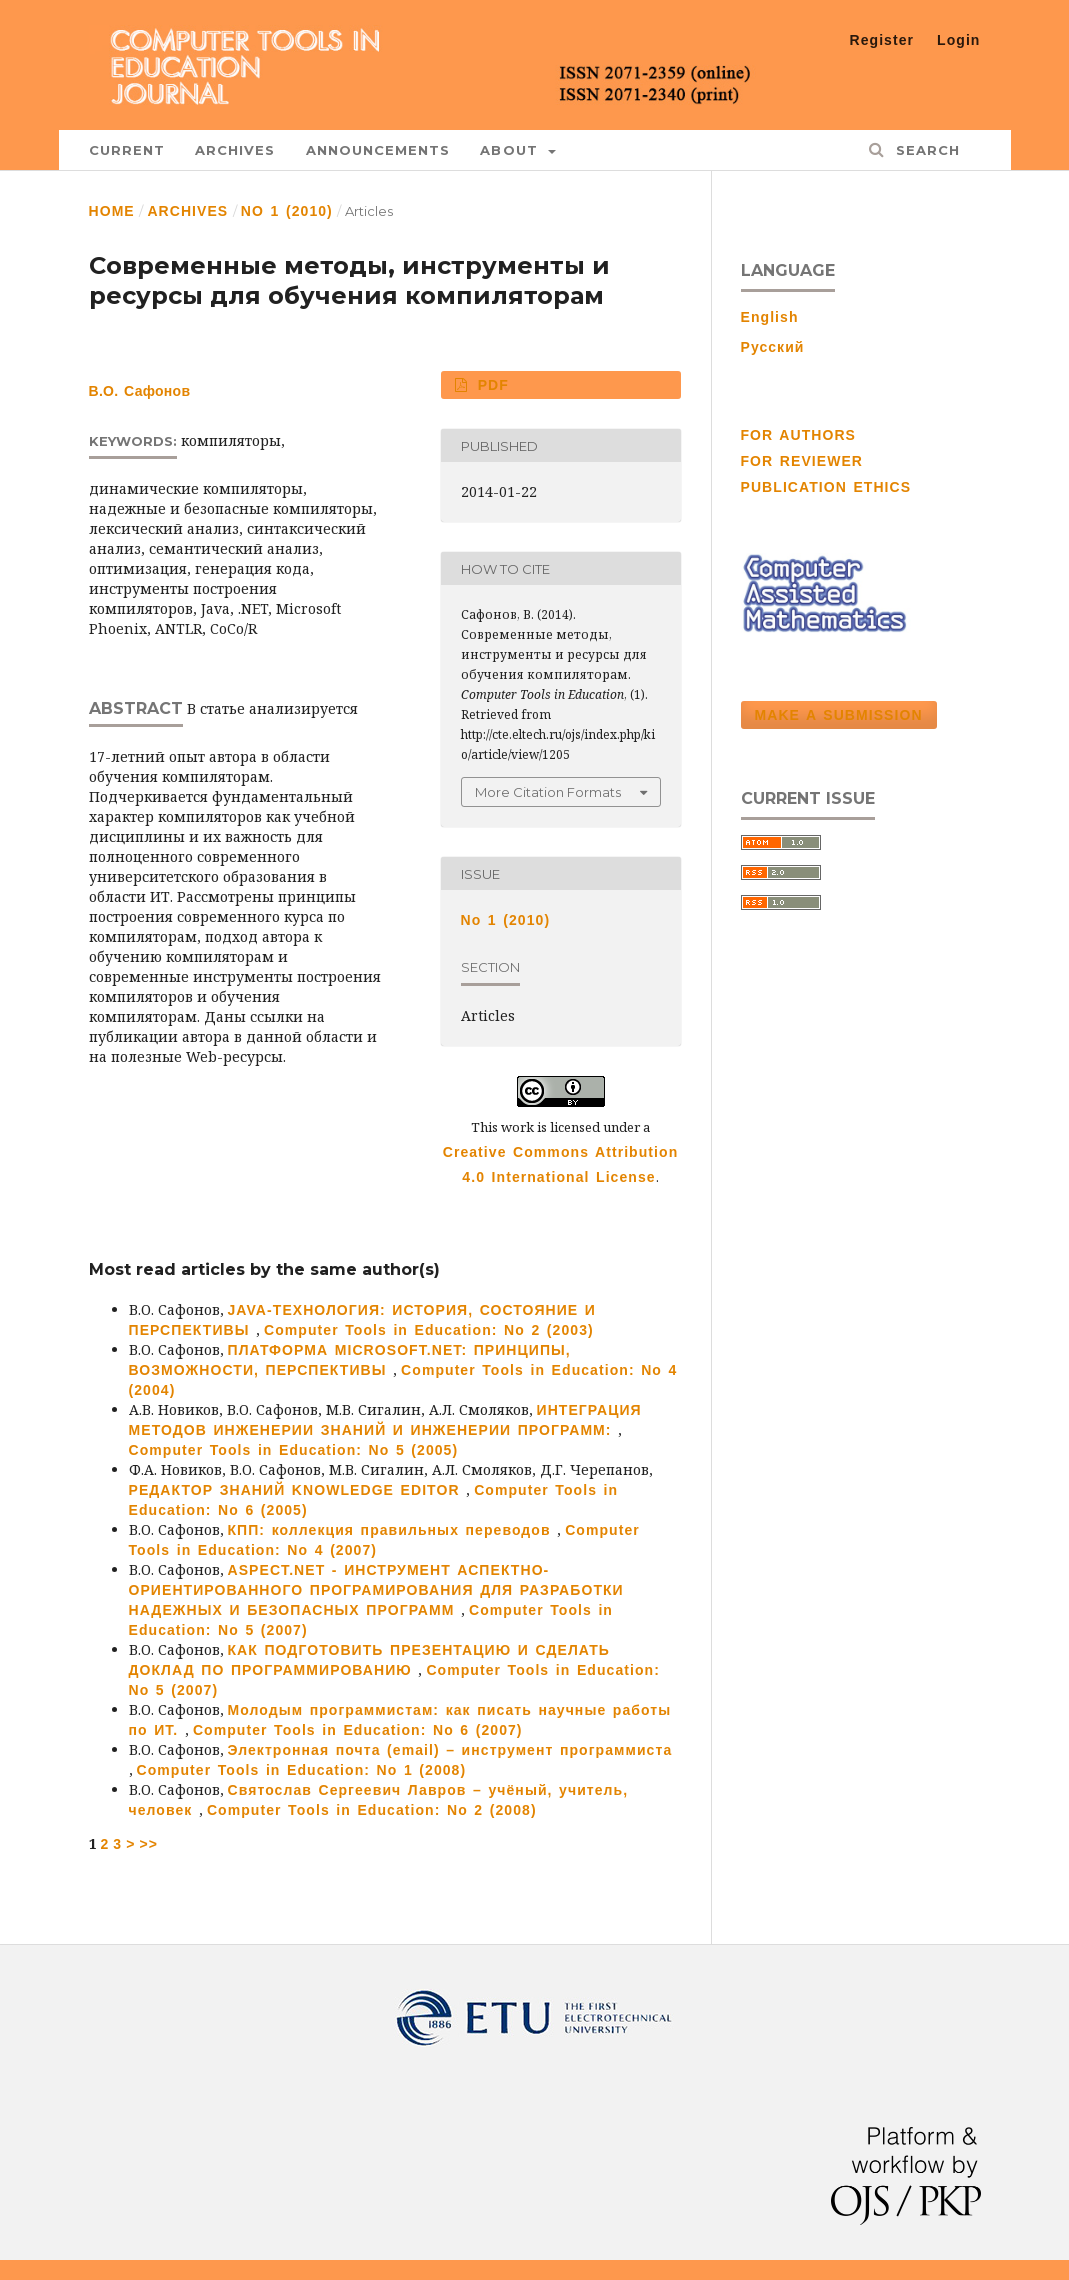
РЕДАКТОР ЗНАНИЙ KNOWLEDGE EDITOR (298, 1490)
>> (148, 1844)
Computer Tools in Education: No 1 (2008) (302, 1770)
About (512, 150)
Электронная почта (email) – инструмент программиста (450, 1750)
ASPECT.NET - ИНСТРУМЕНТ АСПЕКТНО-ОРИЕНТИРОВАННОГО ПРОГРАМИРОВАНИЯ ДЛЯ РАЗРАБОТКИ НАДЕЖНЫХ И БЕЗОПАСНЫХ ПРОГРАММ (376, 1590)
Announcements (378, 150)
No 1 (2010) (287, 211)
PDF (490, 385)
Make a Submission (839, 715)
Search (924, 150)
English (770, 317)
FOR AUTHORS (798, 435)
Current (127, 150)
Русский (773, 347)
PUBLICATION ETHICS (826, 487)
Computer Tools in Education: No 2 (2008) (372, 1810)
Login (958, 40)
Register (882, 40)
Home (112, 211)
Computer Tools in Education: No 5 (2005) (294, 1450)
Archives (235, 150)
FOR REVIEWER (802, 461)
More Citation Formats (548, 792)
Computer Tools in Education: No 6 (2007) (358, 1730)
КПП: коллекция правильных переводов (393, 1530)
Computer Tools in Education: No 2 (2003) (429, 1330)
